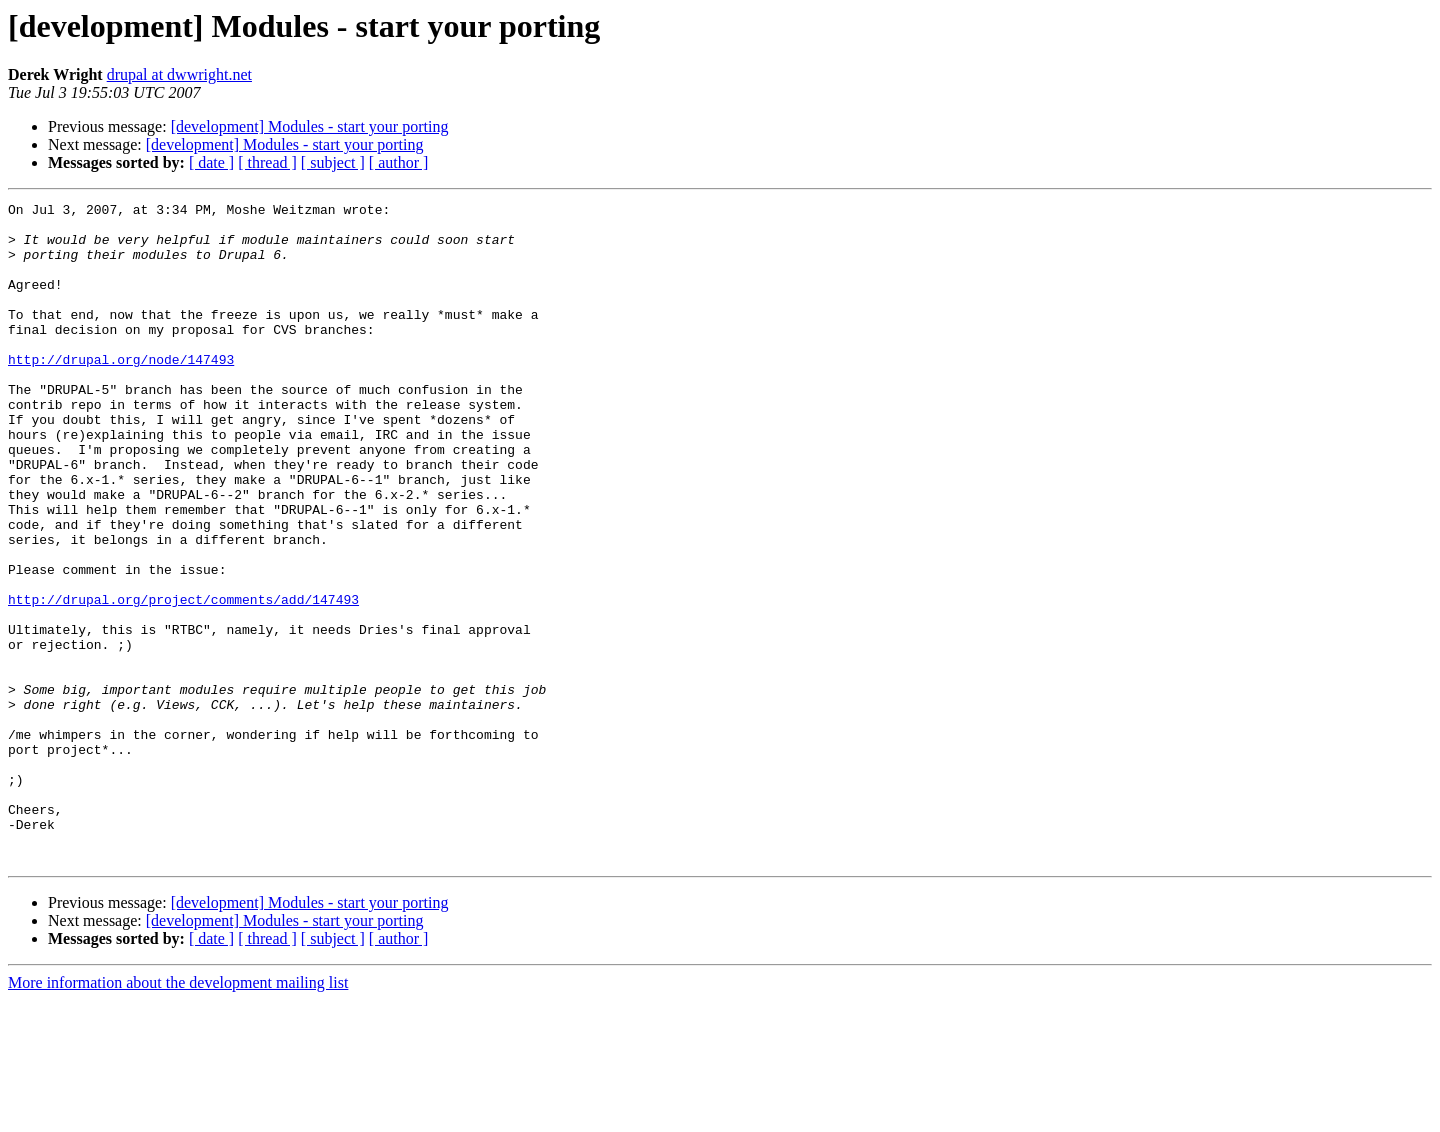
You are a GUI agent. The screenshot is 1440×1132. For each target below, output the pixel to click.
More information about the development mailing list (178, 1114)
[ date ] (211, 162)
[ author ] (399, 162)
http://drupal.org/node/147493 (121, 392)
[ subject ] (333, 162)
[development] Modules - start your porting (310, 126)
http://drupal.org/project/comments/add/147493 (183, 680)
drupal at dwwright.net (179, 74)
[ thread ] (267, 162)
